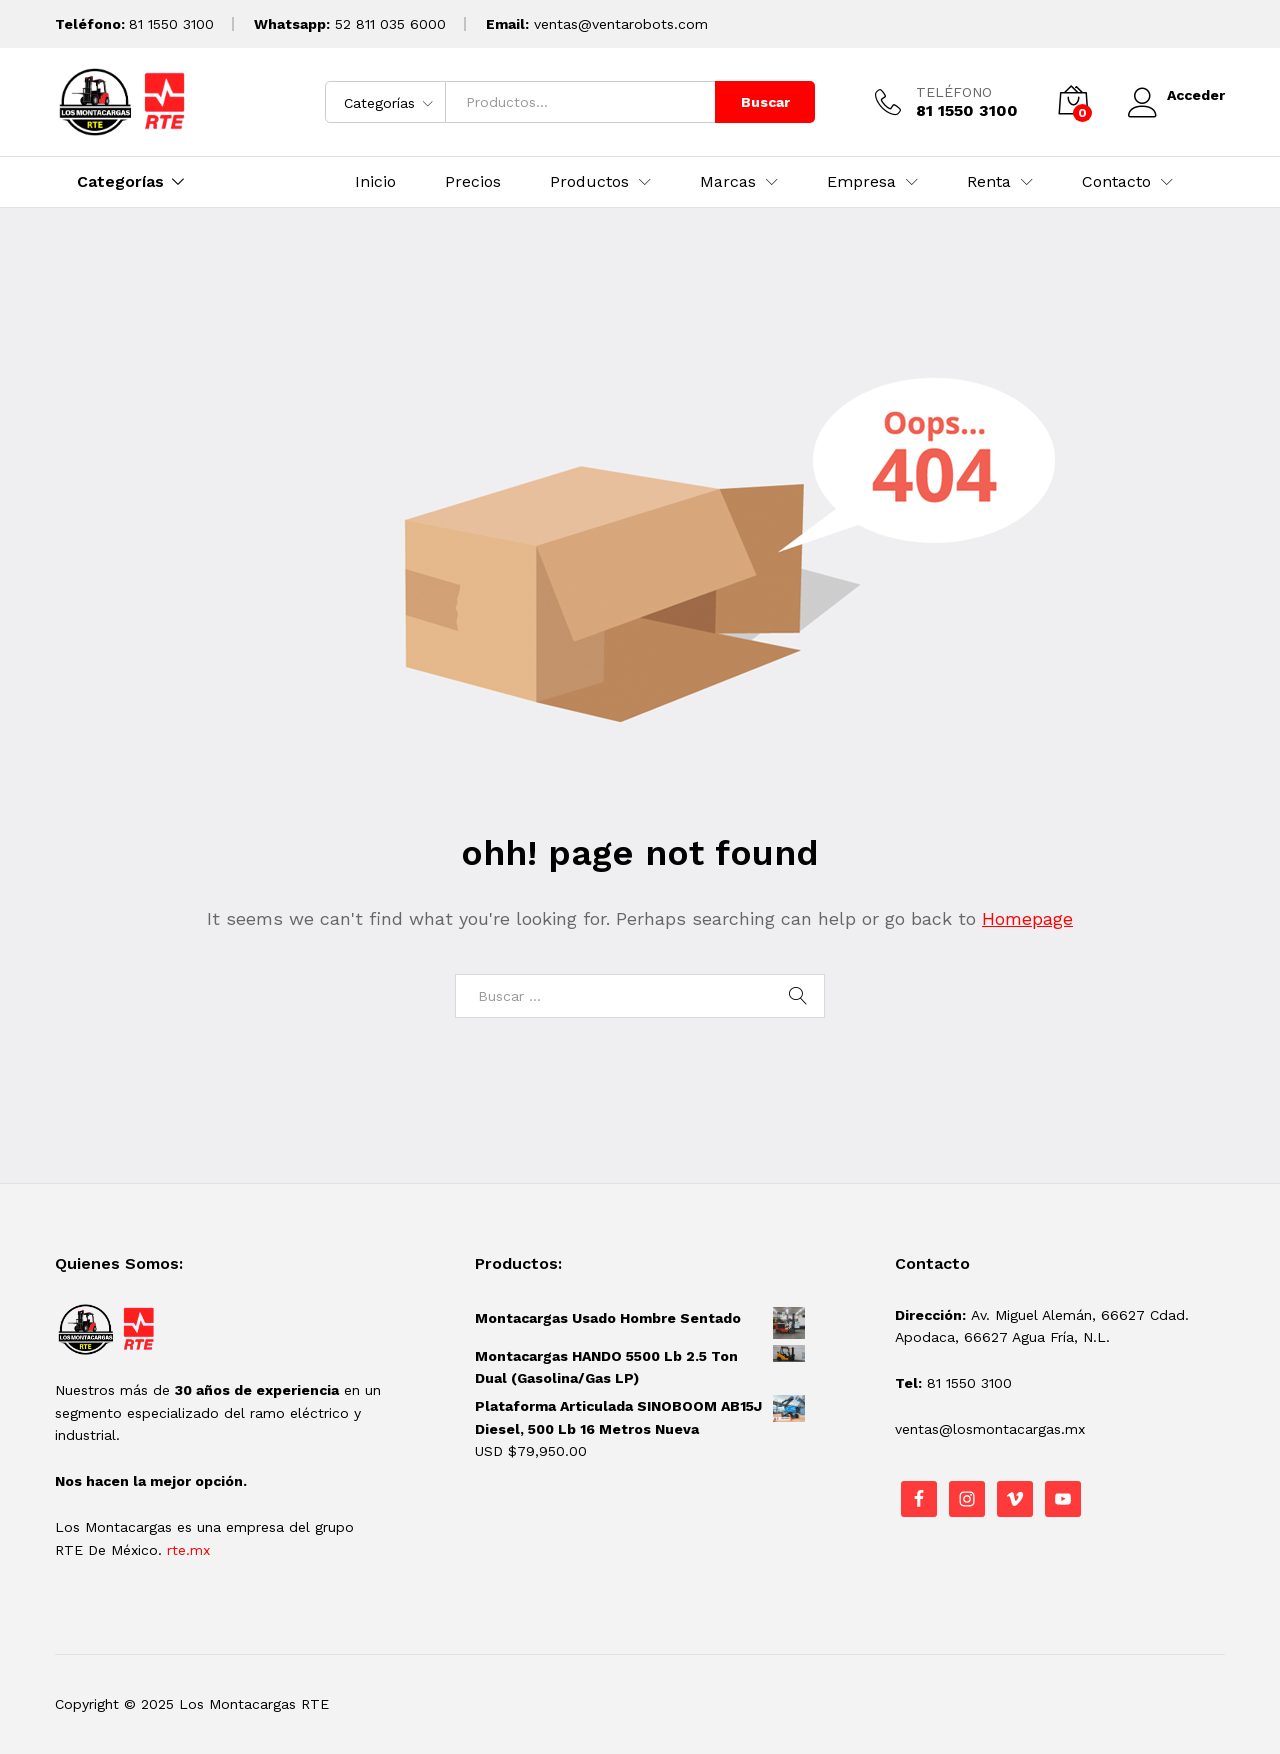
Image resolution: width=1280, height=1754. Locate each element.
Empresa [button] (861, 182)
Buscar (762, 102)
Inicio (375, 182)
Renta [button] (989, 182)
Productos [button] (589, 182)
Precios (473, 182)
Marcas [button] (728, 182)
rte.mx (188, 1550)
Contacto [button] (1116, 182)
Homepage (1027, 918)
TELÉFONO (951, 92)
